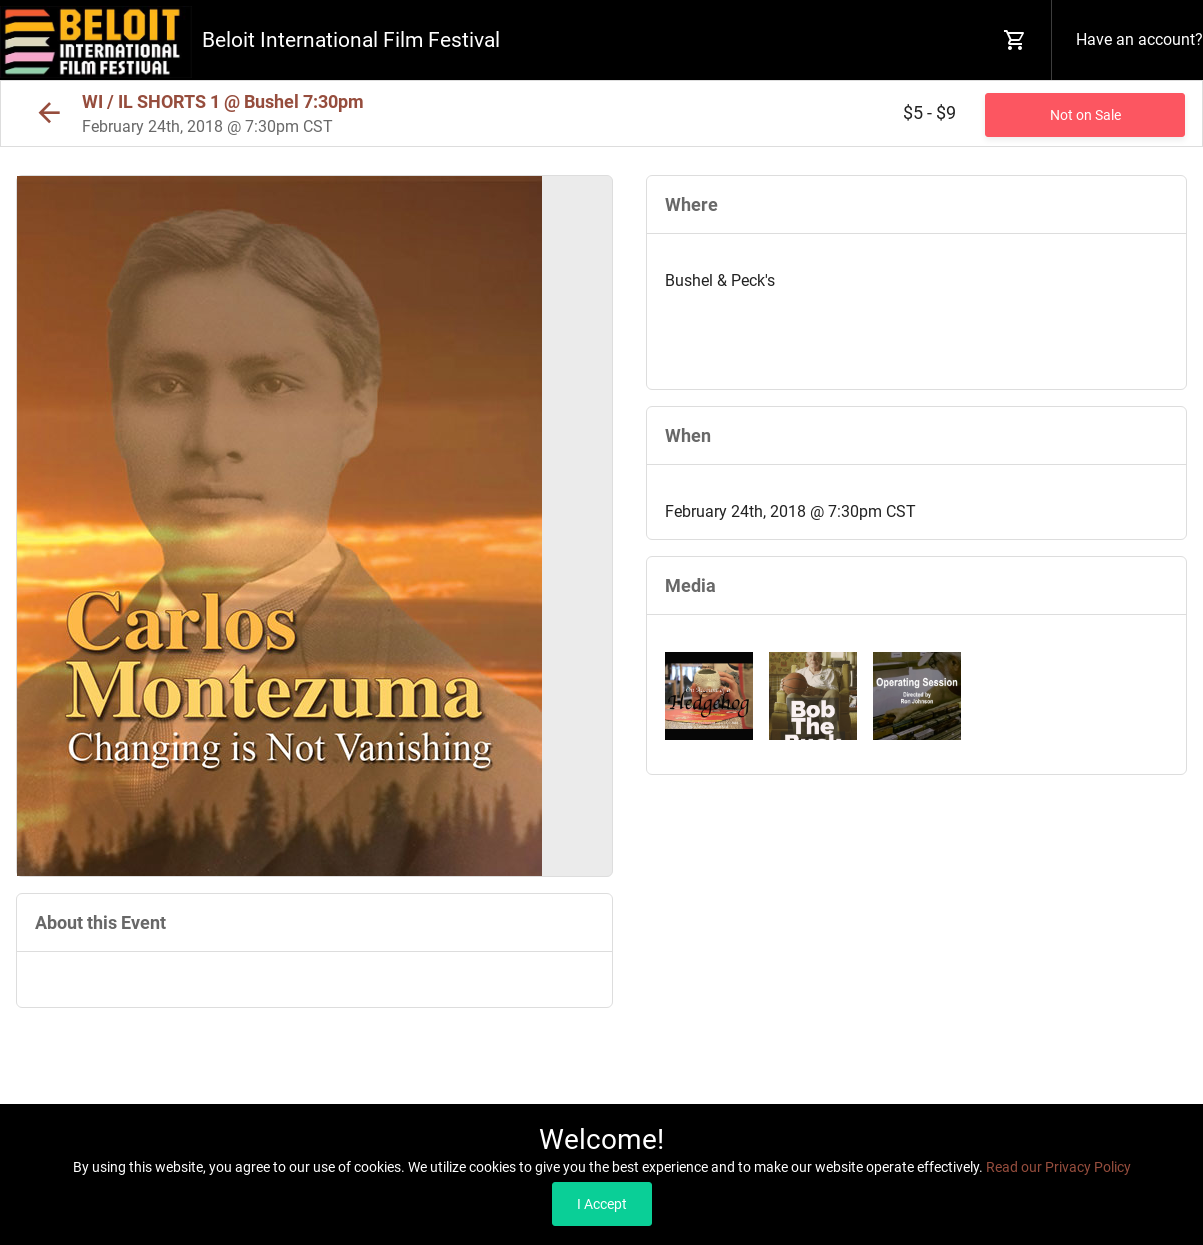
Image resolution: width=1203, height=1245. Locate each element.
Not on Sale (1085, 115)
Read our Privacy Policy (1058, 1167)
